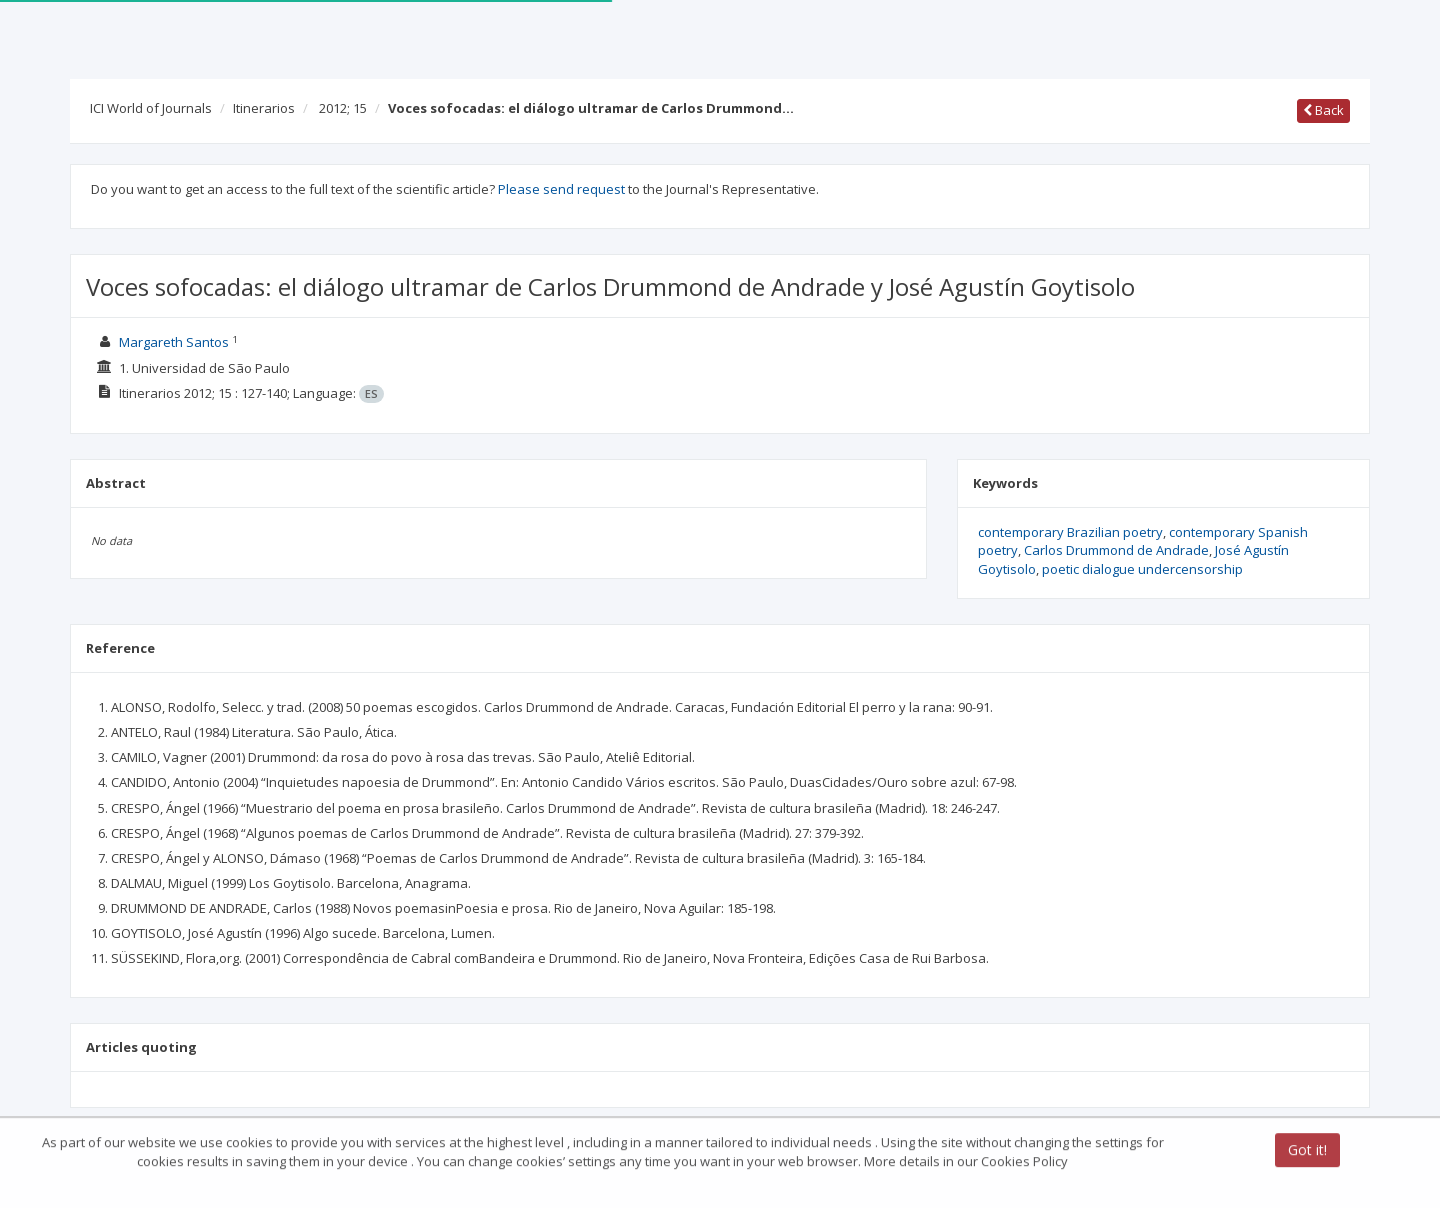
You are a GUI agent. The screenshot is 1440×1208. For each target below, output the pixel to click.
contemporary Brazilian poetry (1070, 532)
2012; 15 (343, 108)
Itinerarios (264, 108)
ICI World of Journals (151, 108)
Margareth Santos (174, 342)
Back (1323, 110)
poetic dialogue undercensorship (1142, 569)
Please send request (561, 189)
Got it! (1307, 1151)
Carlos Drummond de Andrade (1116, 550)
